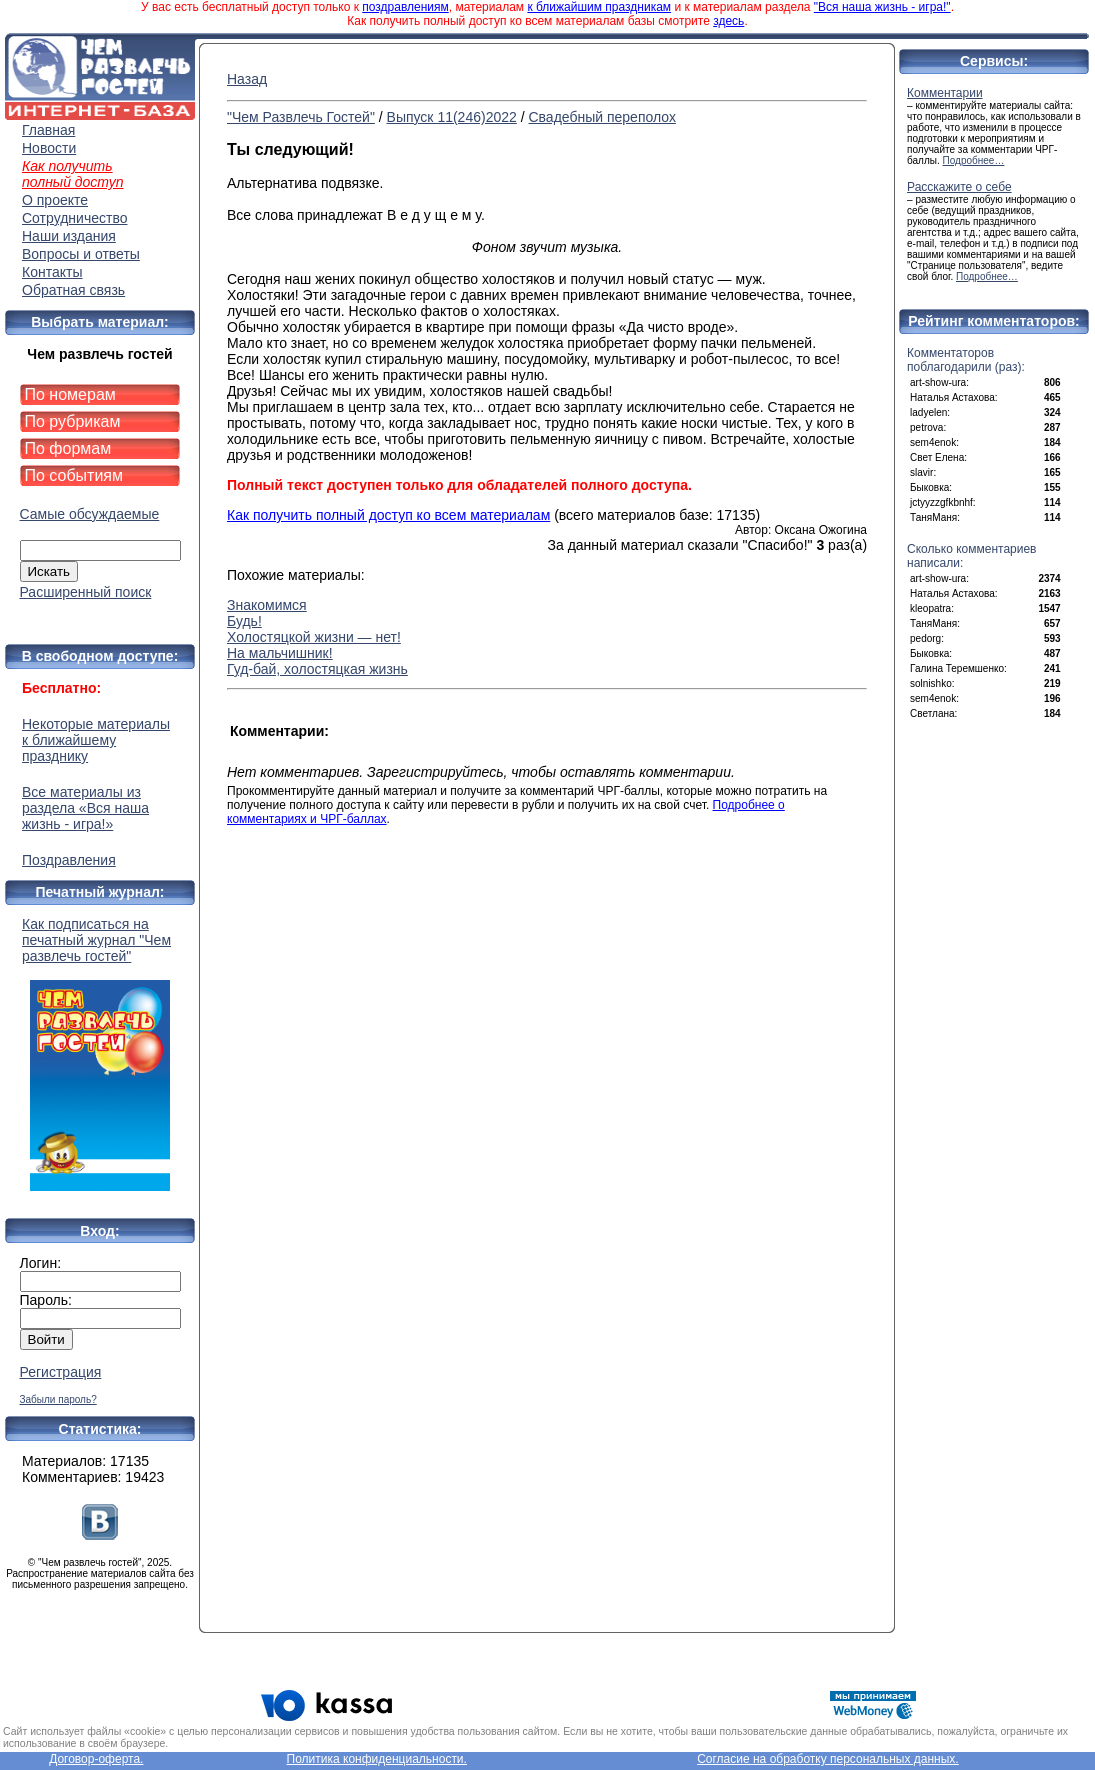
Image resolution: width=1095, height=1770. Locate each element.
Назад (247, 79)
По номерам (70, 394)
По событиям (74, 475)
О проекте (55, 200)
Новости (49, 148)
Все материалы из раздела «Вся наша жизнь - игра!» (85, 808)
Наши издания (69, 236)
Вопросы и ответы (81, 254)
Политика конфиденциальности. (377, 1759)
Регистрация (61, 1372)
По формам (68, 448)
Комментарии (945, 93)
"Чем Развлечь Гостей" (301, 117)
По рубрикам (73, 421)
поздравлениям (405, 7)
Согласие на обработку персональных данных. (828, 1759)
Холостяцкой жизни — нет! (314, 637)
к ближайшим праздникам (599, 7)
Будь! (244, 621)
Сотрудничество (74, 218)
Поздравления (69, 860)
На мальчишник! (280, 653)
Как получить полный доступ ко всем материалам (388, 515)
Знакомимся (267, 605)
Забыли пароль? (58, 1399)
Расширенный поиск (86, 592)
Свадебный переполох (601, 117)
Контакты (52, 272)
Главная (48, 130)
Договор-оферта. (96, 1759)
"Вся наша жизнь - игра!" (882, 7)
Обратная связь (73, 290)
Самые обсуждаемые (90, 514)
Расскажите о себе (959, 187)
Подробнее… (974, 160)
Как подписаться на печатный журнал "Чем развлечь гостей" (100, 1053)
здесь (728, 21)
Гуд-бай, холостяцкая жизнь (317, 669)
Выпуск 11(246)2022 (452, 117)
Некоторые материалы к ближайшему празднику (96, 740)
